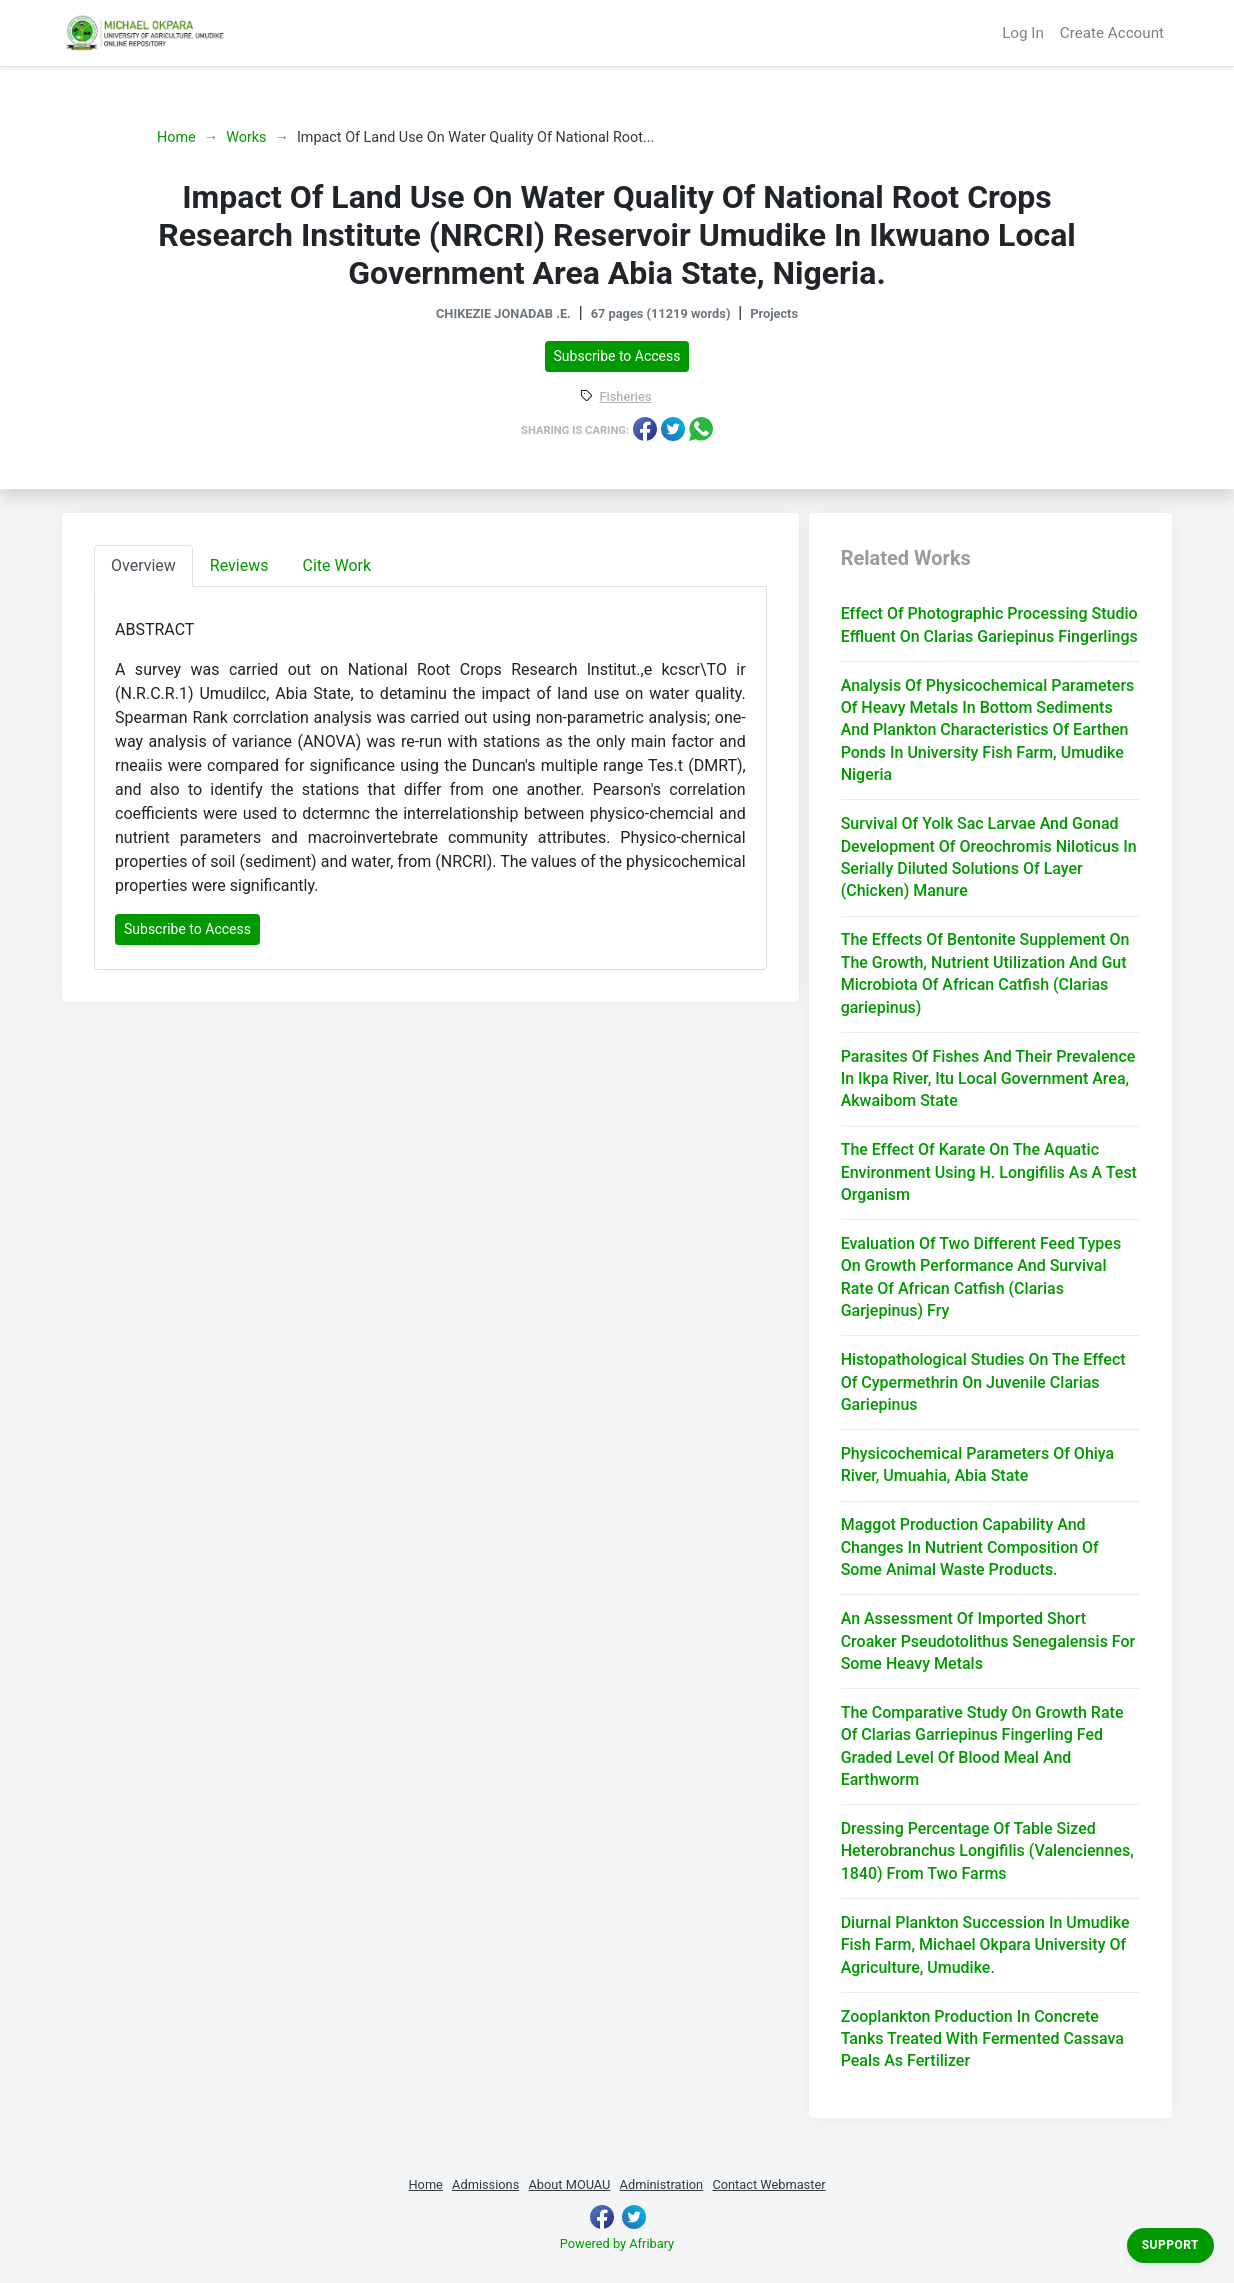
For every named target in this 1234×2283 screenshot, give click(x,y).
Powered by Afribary (617, 2243)
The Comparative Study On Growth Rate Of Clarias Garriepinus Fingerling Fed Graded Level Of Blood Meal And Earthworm (982, 1746)
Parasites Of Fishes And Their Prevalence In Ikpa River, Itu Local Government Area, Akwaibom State (988, 1079)
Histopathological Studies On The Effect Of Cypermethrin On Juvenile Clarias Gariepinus (983, 1382)
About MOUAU (569, 2184)
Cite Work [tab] (337, 565)
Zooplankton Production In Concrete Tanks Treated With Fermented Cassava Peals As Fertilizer (982, 2039)
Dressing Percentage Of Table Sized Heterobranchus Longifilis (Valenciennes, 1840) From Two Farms (987, 1851)
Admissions (485, 2184)
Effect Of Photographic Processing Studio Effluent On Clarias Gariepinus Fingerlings (989, 624)
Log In (1023, 33)
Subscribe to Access (617, 356)
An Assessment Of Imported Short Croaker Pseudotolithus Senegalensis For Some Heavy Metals (988, 1641)
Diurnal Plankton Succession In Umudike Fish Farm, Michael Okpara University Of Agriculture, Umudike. (985, 1945)
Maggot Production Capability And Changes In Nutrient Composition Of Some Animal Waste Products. (970, 1547)
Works (246, 137)
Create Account (1112, 33)
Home (176, 137)
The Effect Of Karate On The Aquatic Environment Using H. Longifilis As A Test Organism (989, 1172)
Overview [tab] (143, 565)
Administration (662, 2184)
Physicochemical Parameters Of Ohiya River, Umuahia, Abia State (978, 1464)
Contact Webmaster (768, 2184)
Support (1170, 2245)
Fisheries (625, 397)
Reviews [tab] (239, 565)
